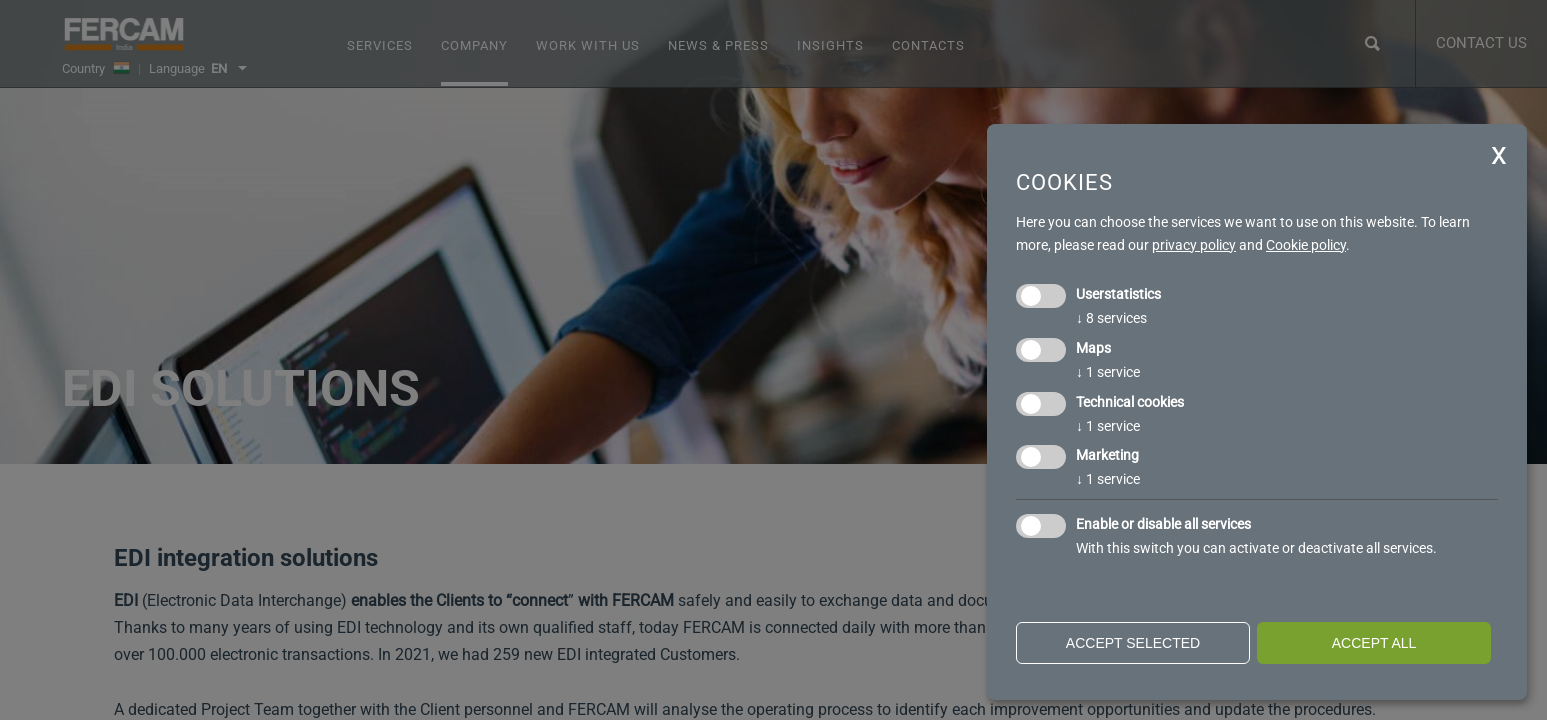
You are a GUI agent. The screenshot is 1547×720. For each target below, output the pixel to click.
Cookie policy (1306, 245)
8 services (1111, 318)
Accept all (1374, 643)
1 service (1108, 372)
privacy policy (1194, 245)
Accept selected (1133, 643)
